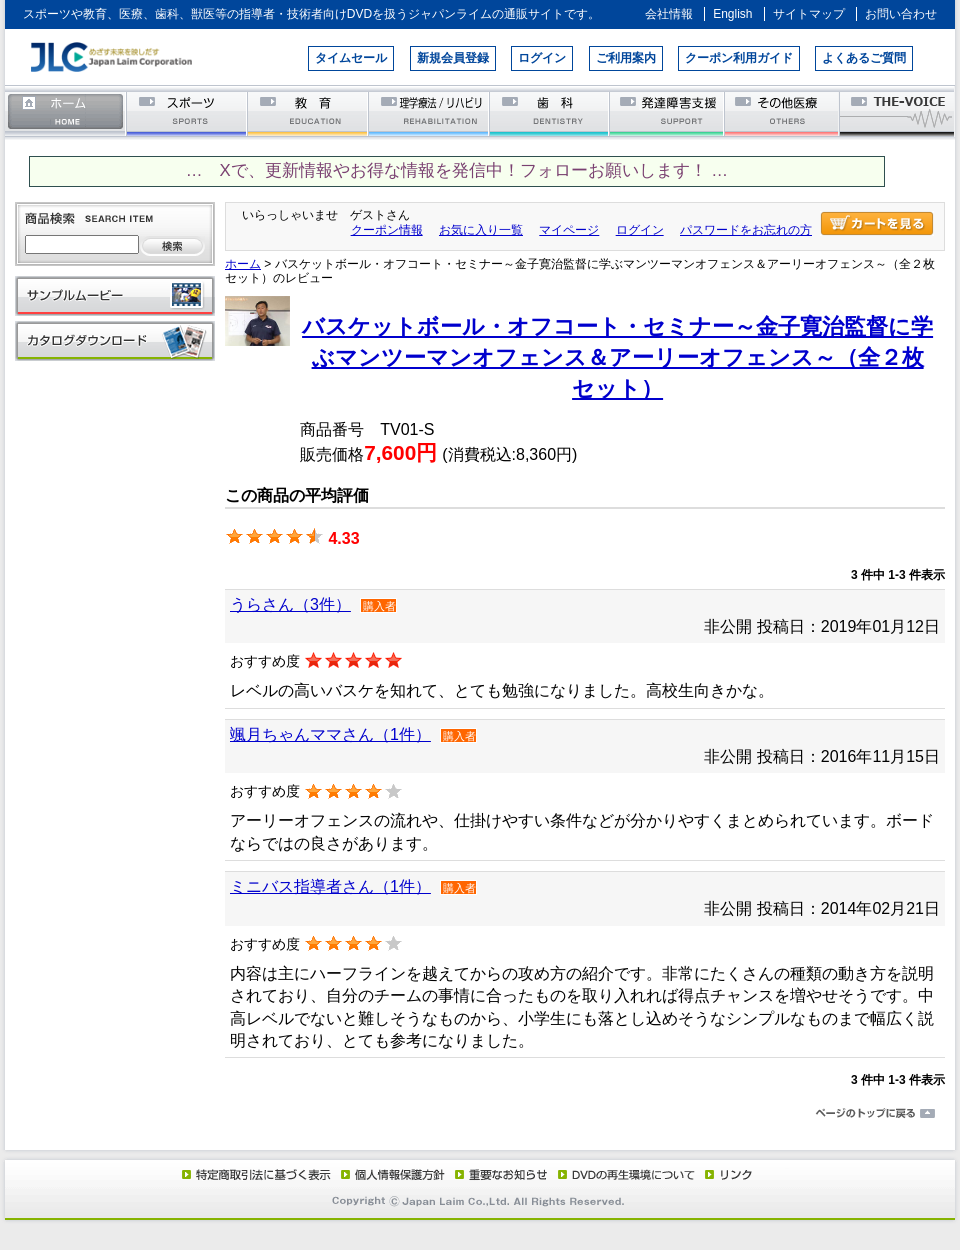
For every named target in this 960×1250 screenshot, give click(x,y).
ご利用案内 (626, 58)
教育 (308, 112)
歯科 (550, 112)
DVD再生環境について (628, 1174)
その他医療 (783, 112)
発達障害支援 (668, 112)
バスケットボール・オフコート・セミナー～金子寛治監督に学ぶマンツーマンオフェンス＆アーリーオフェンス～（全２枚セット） (617, 358)
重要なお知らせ (497, 1174)
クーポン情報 (387, 230)
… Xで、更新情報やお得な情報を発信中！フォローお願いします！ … (457, 170)
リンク (727, 1174)
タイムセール (351, 58)
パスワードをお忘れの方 (746, 230)
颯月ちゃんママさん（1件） (330, 734)
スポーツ (187, 112)
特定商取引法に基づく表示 (255, 1174)
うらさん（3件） (290, 604)
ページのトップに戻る (480, 1114)
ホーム (66, 112)
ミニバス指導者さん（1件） (330, 886)
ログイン (542, 58)
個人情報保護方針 (390, 1174)
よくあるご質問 (864, 58)
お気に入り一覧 (481, 230)
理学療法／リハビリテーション (429, 112)
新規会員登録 (453, 58)
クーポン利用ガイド (739, 58)
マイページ (569, 230)
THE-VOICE (898, 112)
